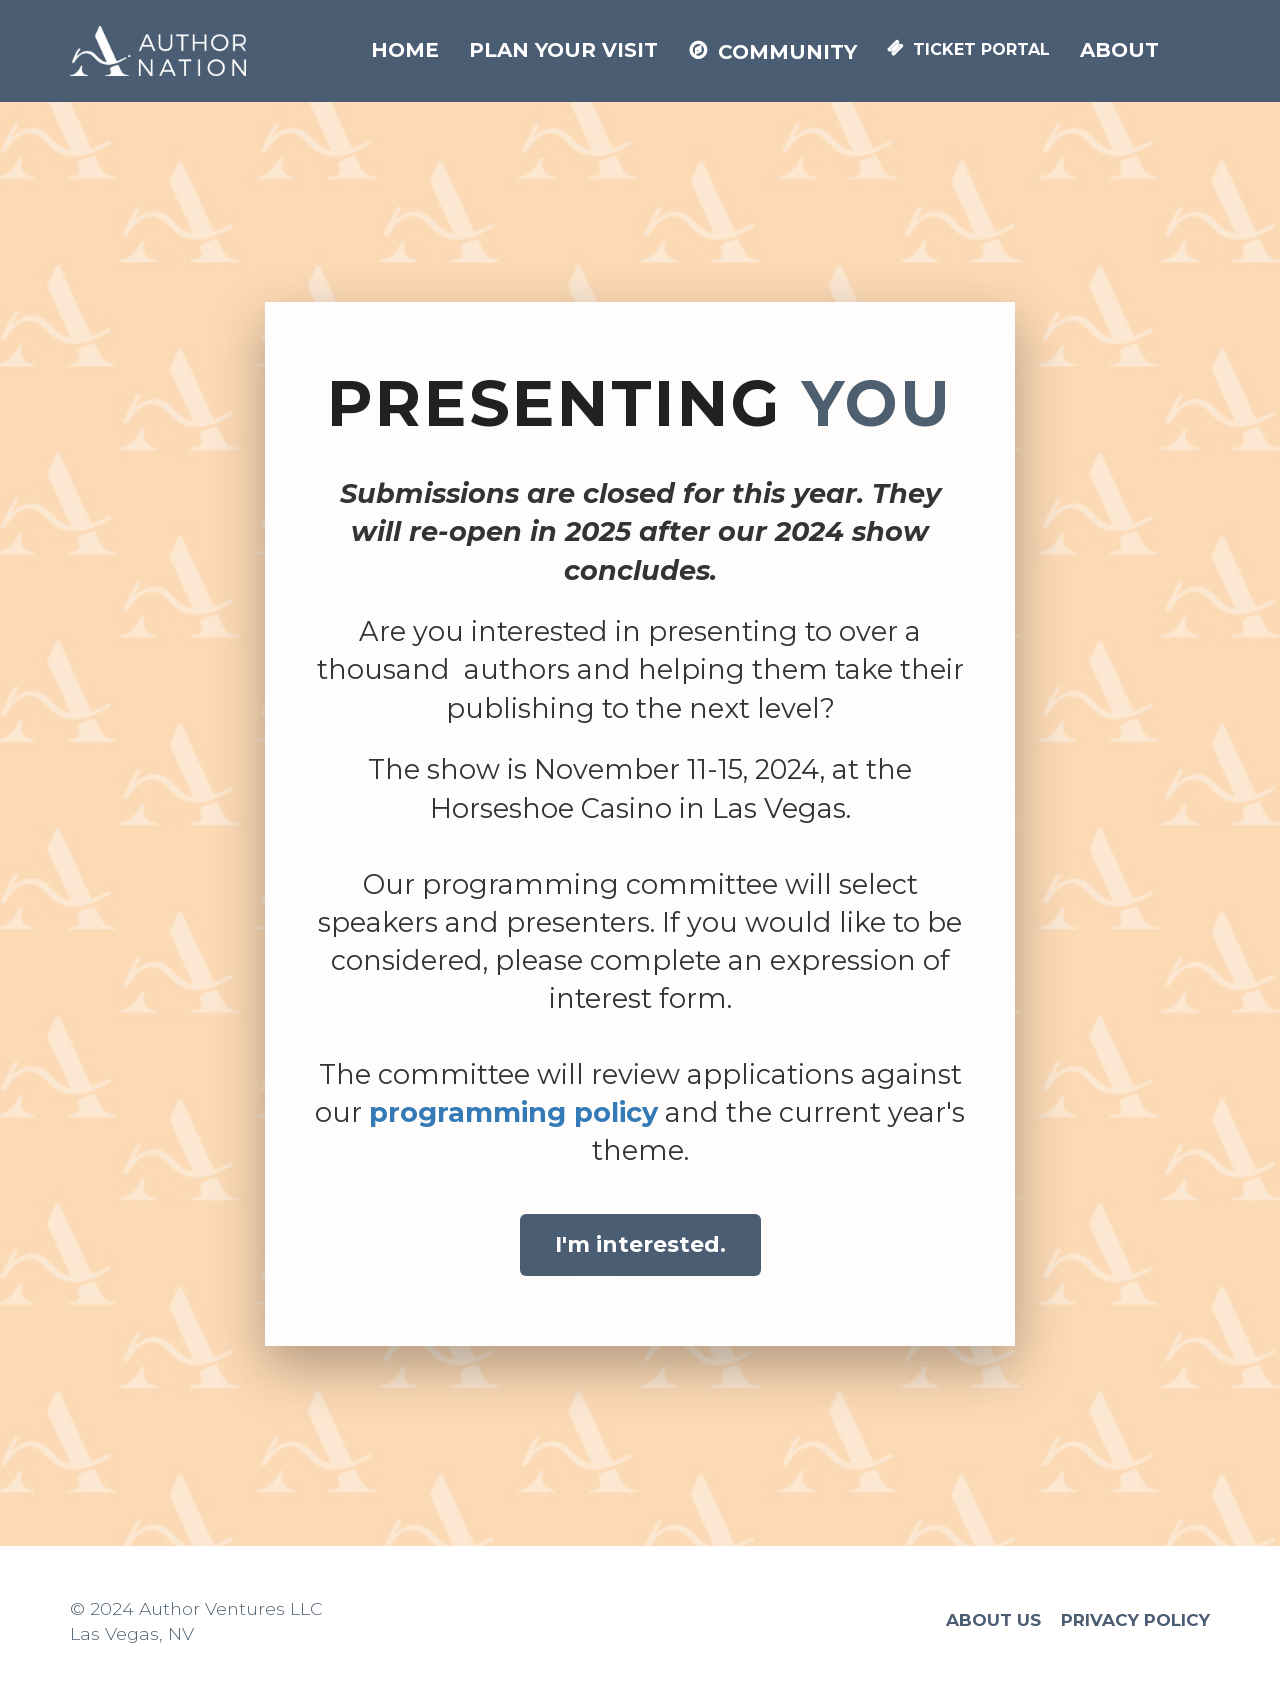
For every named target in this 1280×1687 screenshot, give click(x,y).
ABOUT (1119, 50)
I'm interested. (640, 1244)
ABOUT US (993, 1620)
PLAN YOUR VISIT (563, 50)
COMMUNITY (772, 52)
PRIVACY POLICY (1135, 1620)
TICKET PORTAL (968, 49)
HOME (405, 50)
